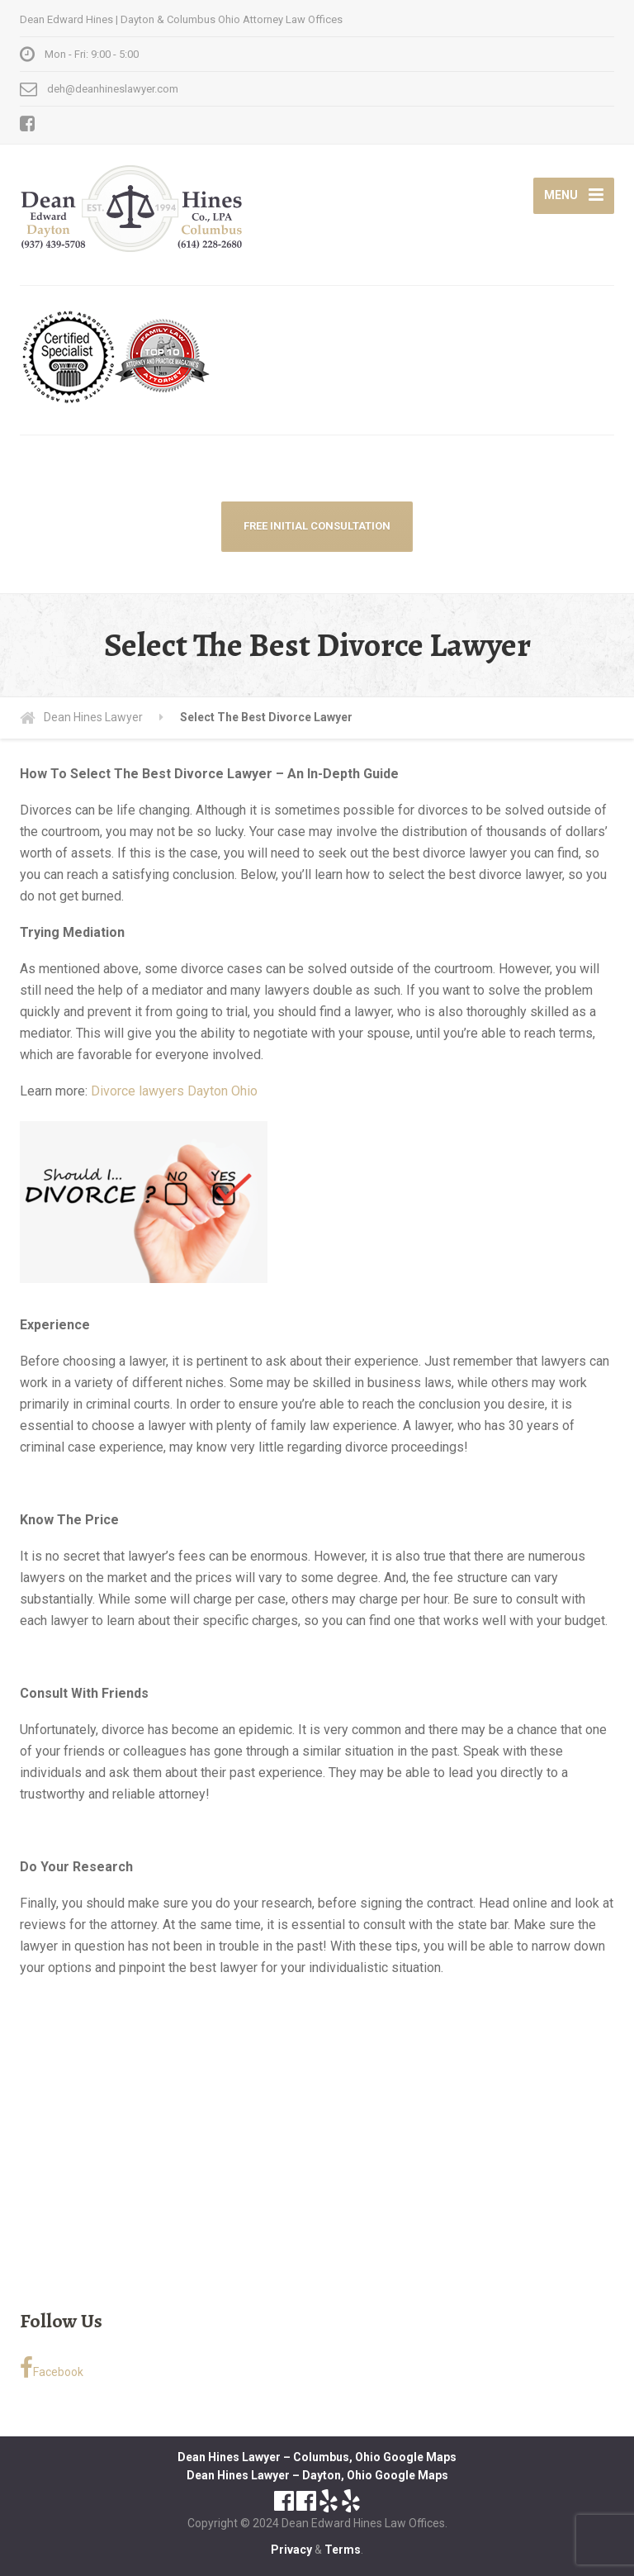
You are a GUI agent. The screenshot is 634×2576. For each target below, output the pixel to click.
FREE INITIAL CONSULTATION (317, 526)
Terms (342, 2549)
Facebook (51, 2367)
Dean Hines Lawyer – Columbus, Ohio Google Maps (317, 2457)
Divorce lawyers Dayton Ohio (174, 1091)
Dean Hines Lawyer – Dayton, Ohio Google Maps (317, 2475)
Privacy (291, 2549)
